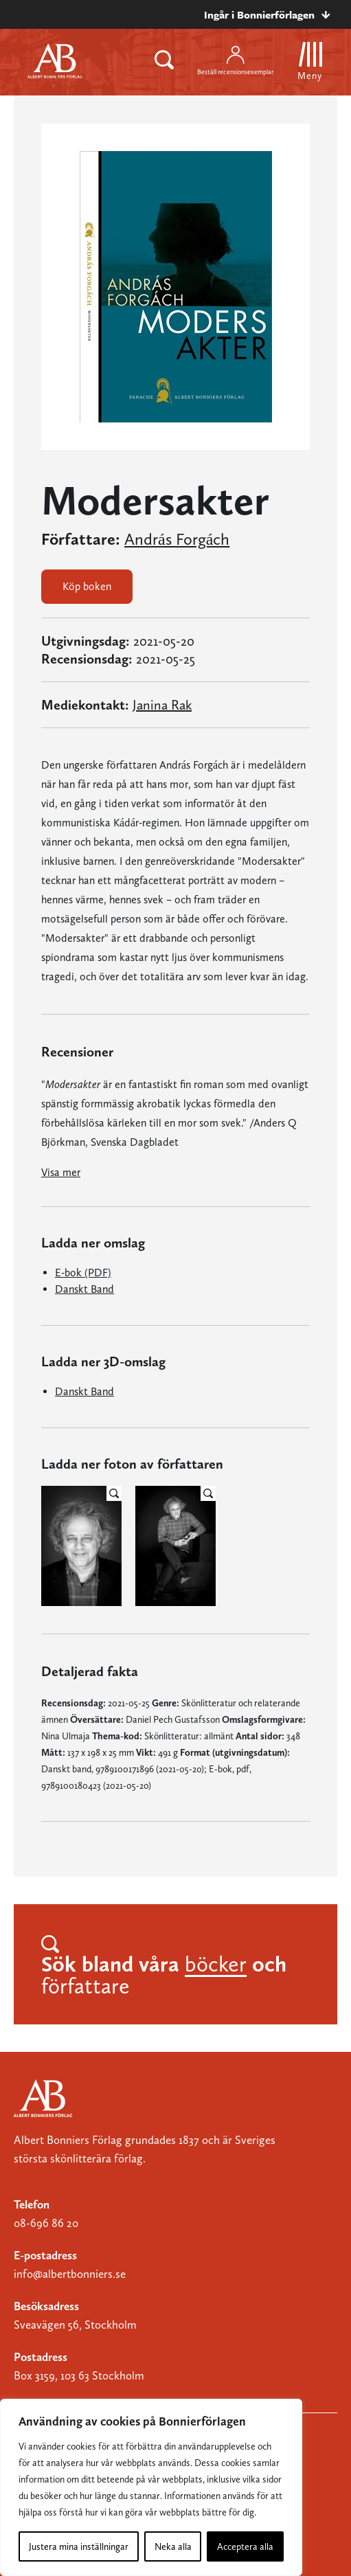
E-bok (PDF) (83, 1272)
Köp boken (87, 586)
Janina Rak (162, 705)
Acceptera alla (245, 2546)
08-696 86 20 (46, 2223)
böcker (216, 1964)
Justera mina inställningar (78, 2546)
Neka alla (173, 2546)
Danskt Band (84, 1289)
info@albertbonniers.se (70, 2274)
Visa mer (60, 1172)
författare (85, 1986)
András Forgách (176, 539)
